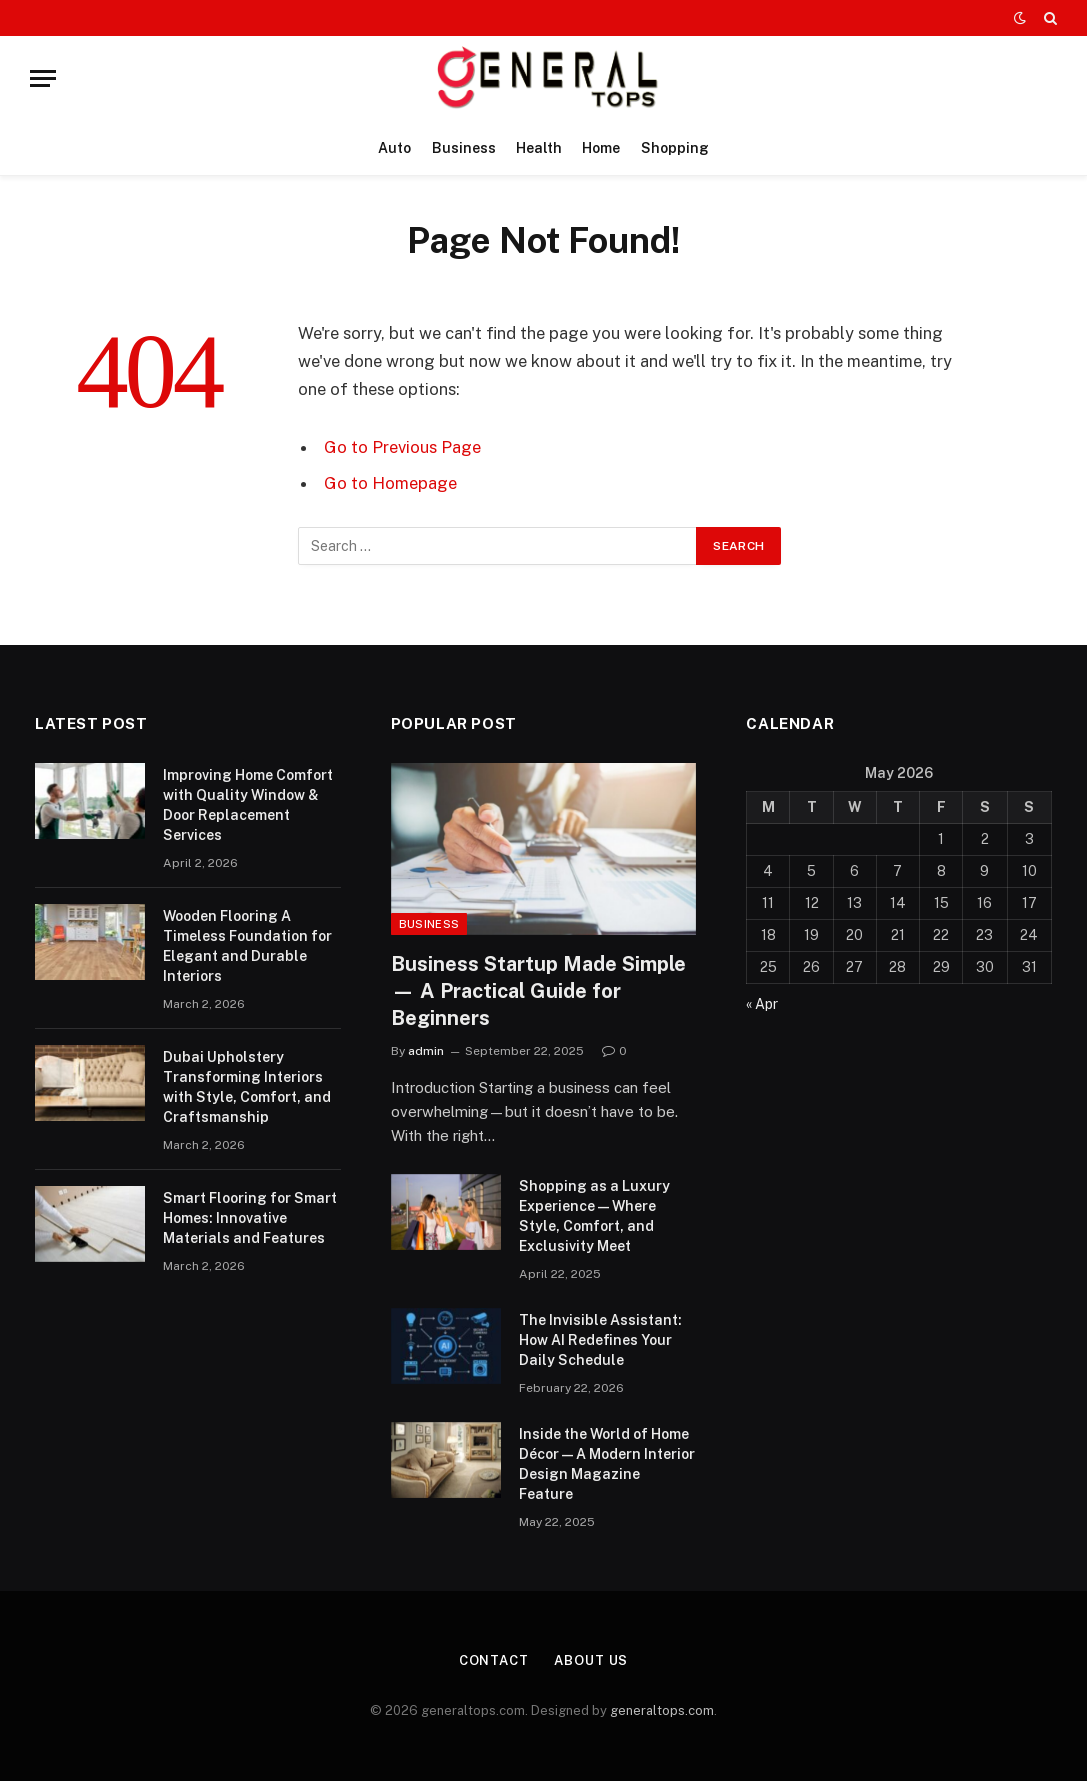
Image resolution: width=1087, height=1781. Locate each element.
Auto (394, 148)
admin (426, 1051)
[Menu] (43, 78)
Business (464, 148)
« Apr (762, 1004)
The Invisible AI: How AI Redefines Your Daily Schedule (600, 1340)
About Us (591, 1660)
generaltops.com (662, 1710)
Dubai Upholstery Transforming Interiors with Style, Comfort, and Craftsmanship (247, 1087)
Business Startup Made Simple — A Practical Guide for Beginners (538, 991)
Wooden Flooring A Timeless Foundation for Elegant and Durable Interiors (247, 946)
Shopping (675, 148)
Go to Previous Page (402, 447)
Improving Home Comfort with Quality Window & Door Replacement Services (248, 805)
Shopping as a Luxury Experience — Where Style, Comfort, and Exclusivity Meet (594, 1216)
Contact (494, 1660)
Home (601, 148)
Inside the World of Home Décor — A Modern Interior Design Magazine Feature (607, 1464)
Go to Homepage (390, 483)
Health (539, 148)
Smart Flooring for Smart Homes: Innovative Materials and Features (250, 1218)
